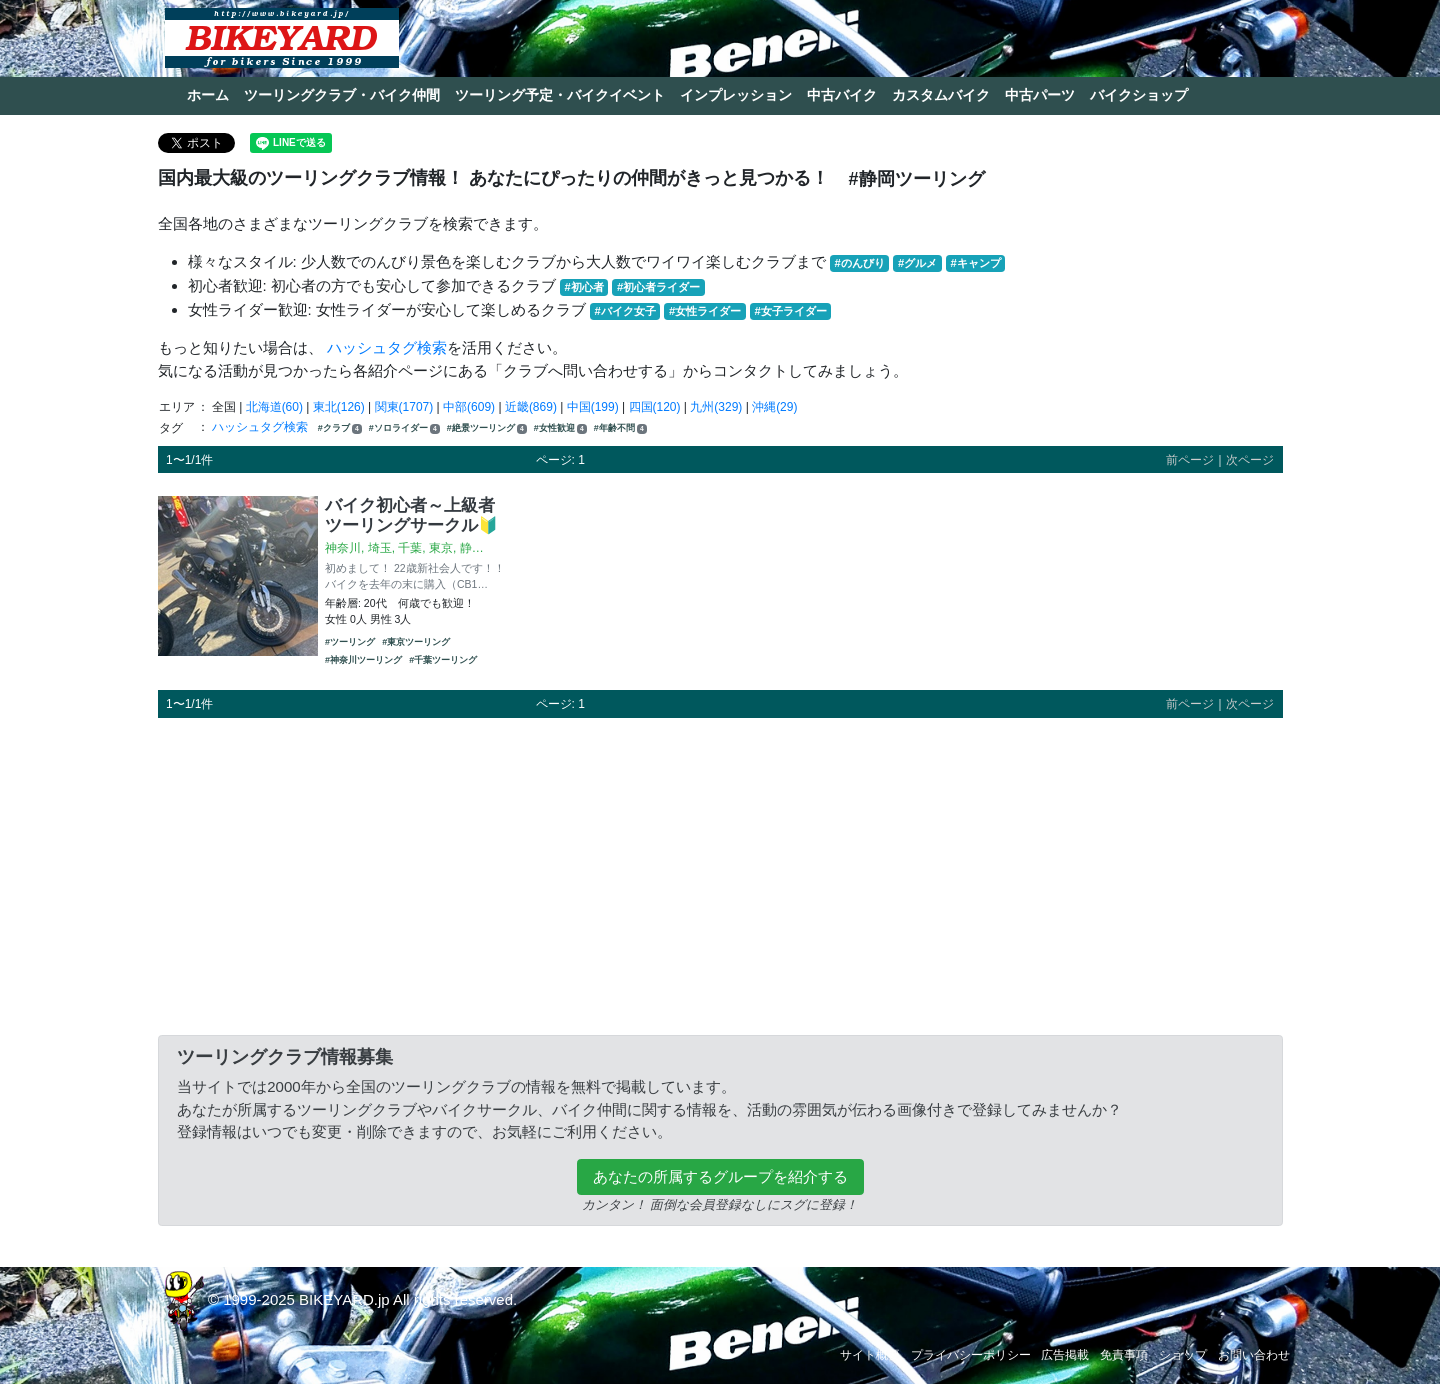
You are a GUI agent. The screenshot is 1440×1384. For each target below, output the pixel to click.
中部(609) (469, 407)
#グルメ (917, 263)
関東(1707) (404, 407)
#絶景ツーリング (487, 428)
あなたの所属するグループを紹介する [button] (720, 1176)
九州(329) (716, 407)
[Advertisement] (720, 873)
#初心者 (584, 287)
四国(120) (655, 407)
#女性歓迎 (560, 428)
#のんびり (860, 263)
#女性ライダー (705, 311)
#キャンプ (975, 263)
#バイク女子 (625, 311)
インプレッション (736, 95)
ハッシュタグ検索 (387, 347)
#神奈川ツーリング (363, 660)
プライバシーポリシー (971, 1355)
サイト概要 (870, 1355)
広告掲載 (1065, 1355)
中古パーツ (1040, 95)
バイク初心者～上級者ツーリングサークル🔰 (412, 515)
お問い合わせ (1254, 1355)
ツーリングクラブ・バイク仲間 (342, 95)
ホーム (208, 95)
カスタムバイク (941, 95)
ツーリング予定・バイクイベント (560, 95)
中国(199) (593, 407)
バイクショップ (1139, 95)
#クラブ (340, 428)
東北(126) (339, 407)
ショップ (1183, 1355)
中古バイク (842, 95)
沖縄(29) (774, 407)
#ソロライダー (404, 428)
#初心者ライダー (658, 287)
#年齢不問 (620, 428)
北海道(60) (274, 407)
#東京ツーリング (416, 642)
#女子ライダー (790, 311)
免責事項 (1124, 1355)
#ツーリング (350, 642)
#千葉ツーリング (443, 660)
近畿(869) (531, 407)
